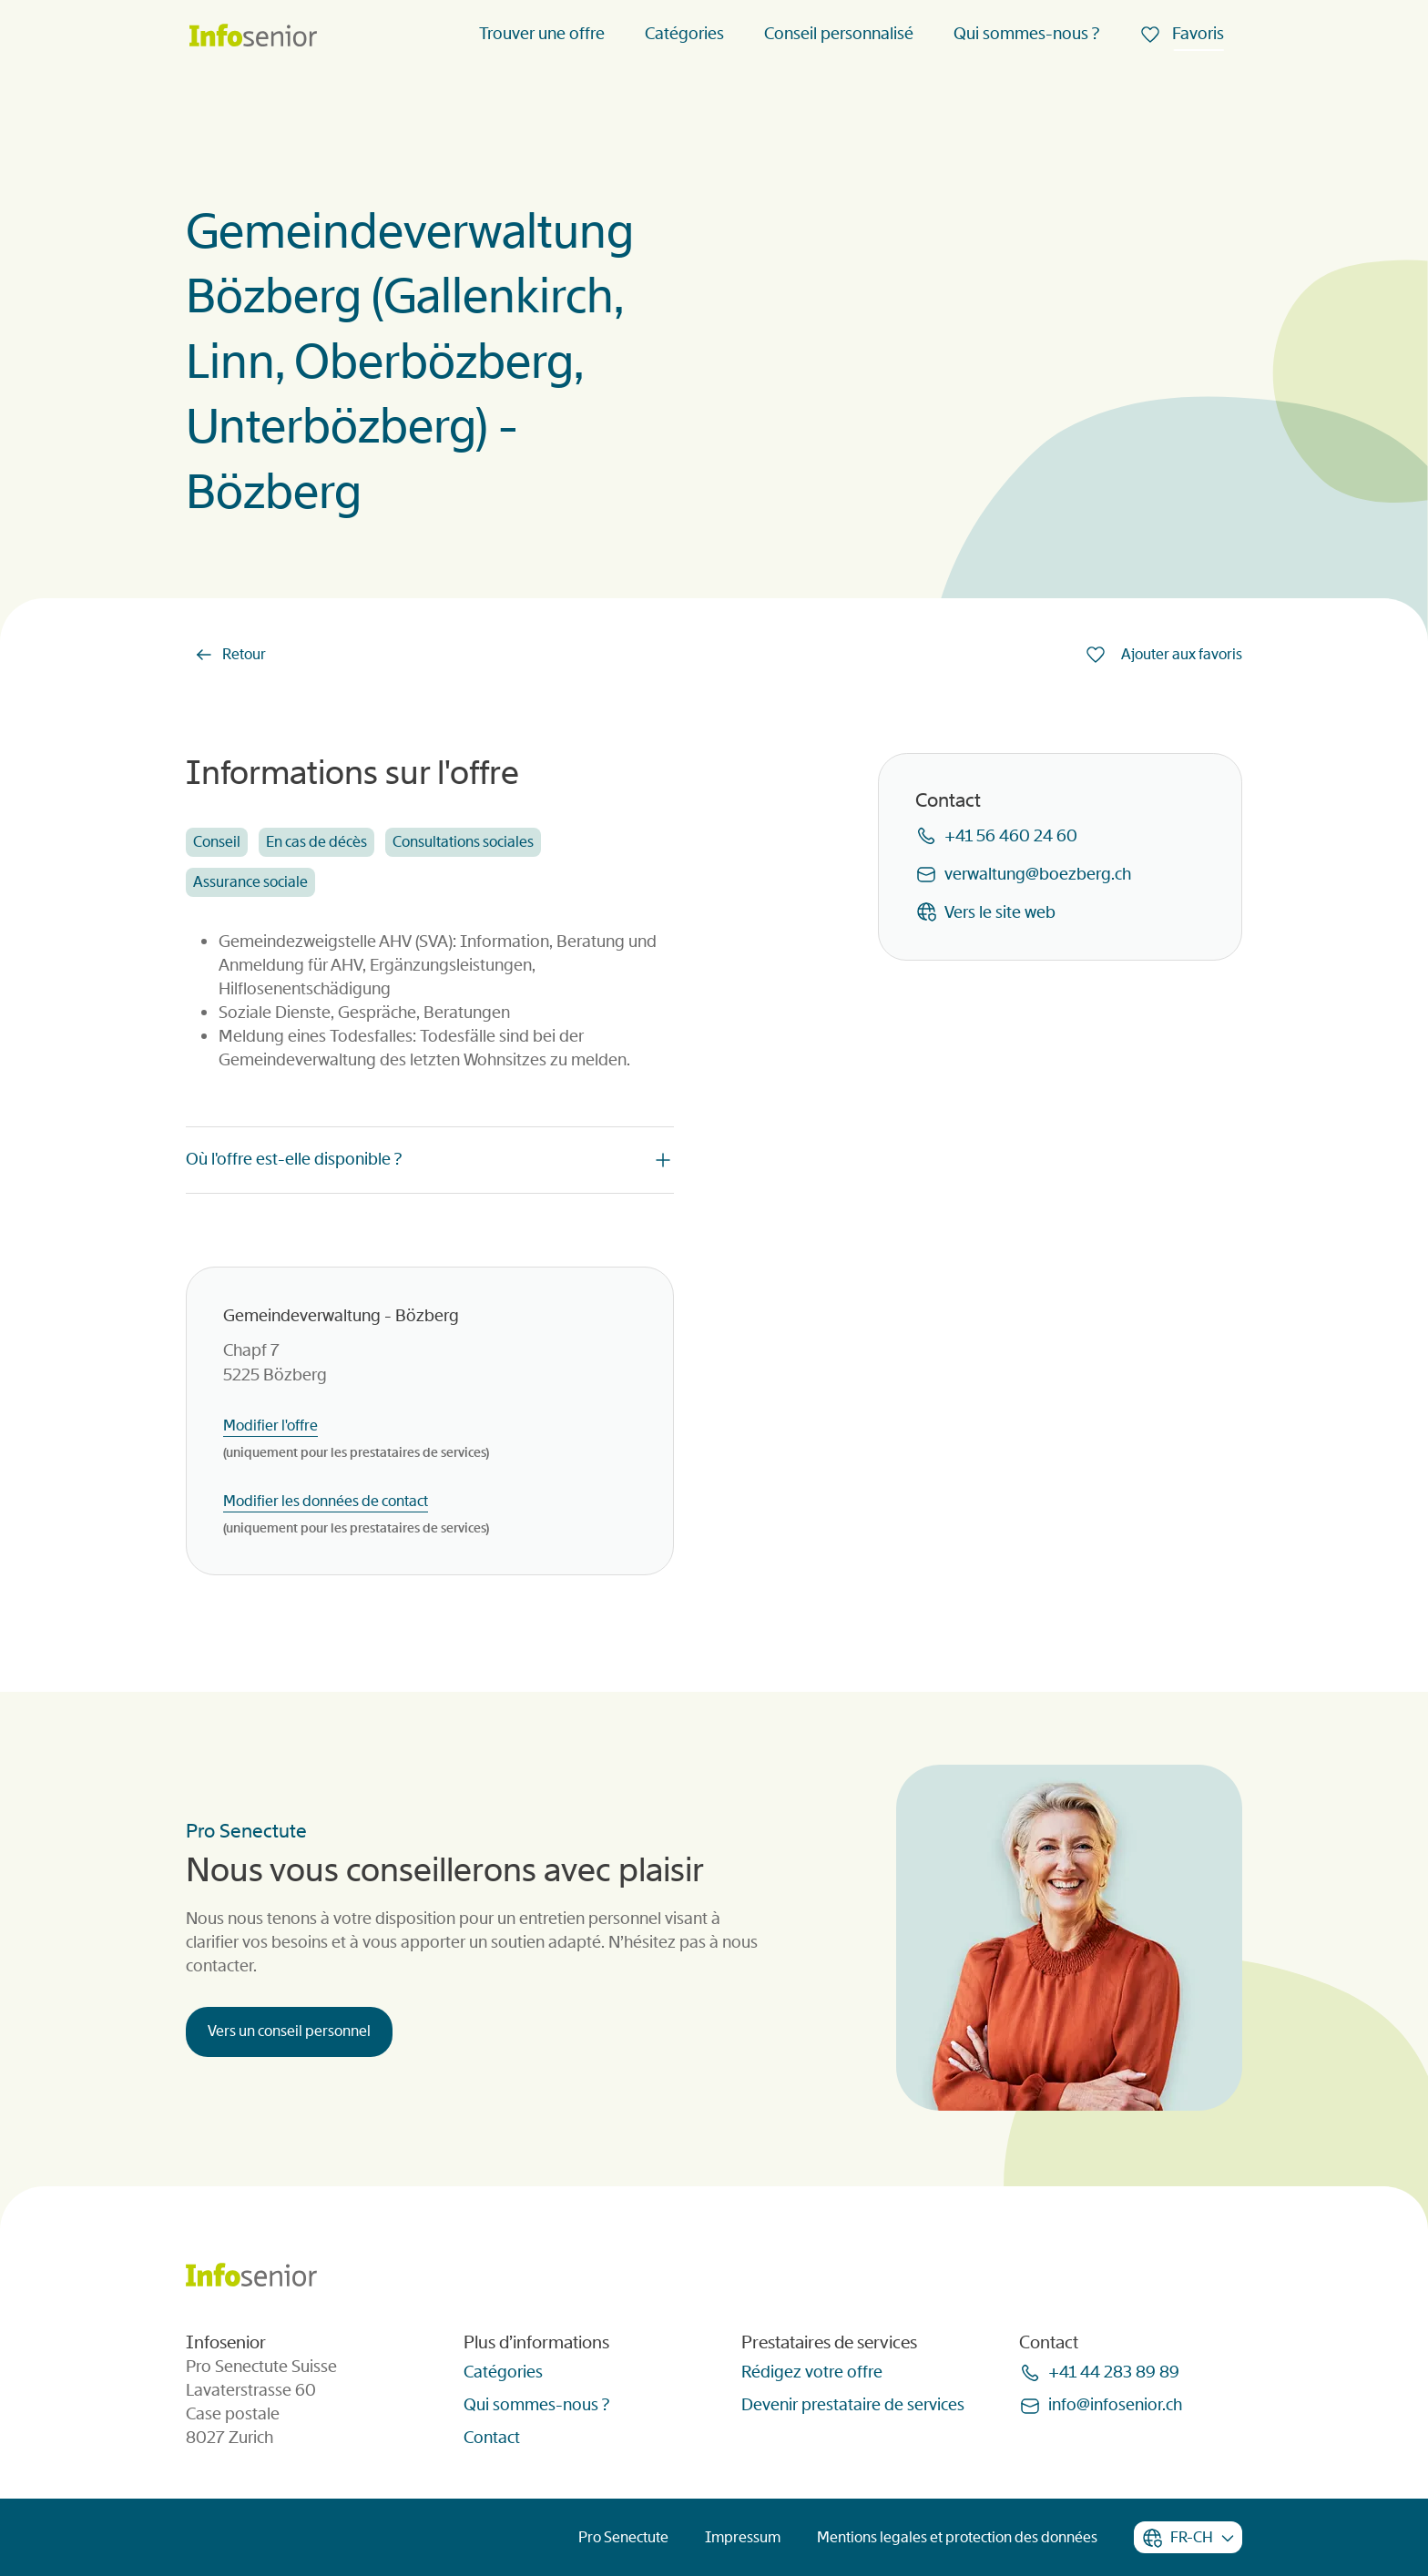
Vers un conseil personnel (289, 2031)
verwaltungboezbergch (1037, 874)
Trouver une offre (542, 34)
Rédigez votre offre (811, 2372)
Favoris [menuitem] (1196, 34)
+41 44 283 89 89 (1113, 2372)
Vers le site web (1000, 912)
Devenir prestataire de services (852, 2405)
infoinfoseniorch (1115, 2405)
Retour (244, 654)
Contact (492, 2438)
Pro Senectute (623, 2537)
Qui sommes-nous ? (1026, 34)
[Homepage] (253, 37)
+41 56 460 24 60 (1010, 836)
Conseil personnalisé (838, 34)
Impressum (742, 2537)
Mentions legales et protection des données (957, 2537)
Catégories (684, 34)
